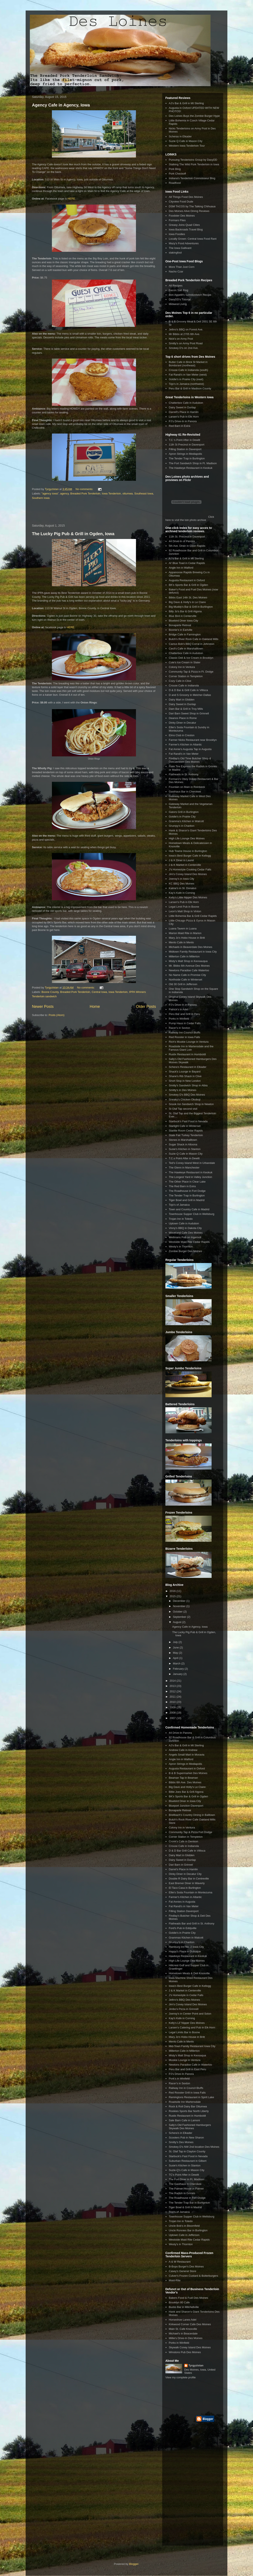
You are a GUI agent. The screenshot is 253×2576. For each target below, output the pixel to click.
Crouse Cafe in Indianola (184, 685)
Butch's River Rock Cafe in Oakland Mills (193, 639)
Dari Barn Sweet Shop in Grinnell (189, 713)
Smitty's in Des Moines (182, 1090)
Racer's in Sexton (179, 1027)
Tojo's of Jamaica (179, 1204)
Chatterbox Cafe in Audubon (186, 653)
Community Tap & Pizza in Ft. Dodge (191, 671)
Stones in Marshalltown (183, 1139)
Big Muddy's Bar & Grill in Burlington (191, 606)
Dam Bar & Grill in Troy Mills (186, 708)
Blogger (133, 2563)
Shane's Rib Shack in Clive (185, 1076)
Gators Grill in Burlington (184, 812)
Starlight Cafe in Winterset (184, 1126)
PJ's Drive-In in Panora (183, 1004)
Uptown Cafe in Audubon (184, 1223)
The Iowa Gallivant (180, 248)
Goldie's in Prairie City (182, 816)
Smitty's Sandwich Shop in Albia (188, 1085)
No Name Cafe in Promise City (187, 975)
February (179, 1668)
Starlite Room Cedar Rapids (186, 1130)
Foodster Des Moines (182, 215)
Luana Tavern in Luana (182, 928)
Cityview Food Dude (181, 201)
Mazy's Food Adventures (184, 243)
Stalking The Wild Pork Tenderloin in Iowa (194, 164)
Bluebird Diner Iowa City (183, 620)
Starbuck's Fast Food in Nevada (188, 1121)
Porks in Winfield (179, 1018)
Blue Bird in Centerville (182, 616)
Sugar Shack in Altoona (183, 1144)
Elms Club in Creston (181, 735)
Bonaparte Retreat (180, 625)
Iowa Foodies (177, 234)
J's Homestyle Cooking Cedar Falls (190, 869)
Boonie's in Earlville (180, 629)
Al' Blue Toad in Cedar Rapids (187, 563)
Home (95, 1006)
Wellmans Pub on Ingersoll (185, 1237)
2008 (173, 1712)
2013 (173, 1686)
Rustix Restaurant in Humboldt (187, 1054)
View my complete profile (180, 2377)
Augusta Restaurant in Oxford (187, 580)
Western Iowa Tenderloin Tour (187, 145)
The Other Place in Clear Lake (187, 1181)
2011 (173, 1696)
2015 (173, 1596)
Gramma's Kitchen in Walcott (186, 821)
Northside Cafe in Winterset (185, 979)
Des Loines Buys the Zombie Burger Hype (194, 115)
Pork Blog (175, 169)
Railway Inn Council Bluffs (184, 1032)
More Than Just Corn (181, 266)
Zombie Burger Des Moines (185, 1251)
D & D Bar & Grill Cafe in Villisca (188, 690)
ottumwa (128, 493)
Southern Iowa (41, 497)
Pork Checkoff (177, 173)
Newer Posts (43, 1006)
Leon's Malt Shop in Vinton (185, 911)
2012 (173, 1691)
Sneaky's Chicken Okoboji (184, 1099)
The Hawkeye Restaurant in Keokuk (190, 1172)
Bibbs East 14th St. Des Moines (188, 597)
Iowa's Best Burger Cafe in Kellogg (190, 855)
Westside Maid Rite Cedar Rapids (189, 1241)
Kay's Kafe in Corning (182, 892)
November (179, 1606)
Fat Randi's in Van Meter (184, 753)
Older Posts (146, 1006)
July (176, 1642)
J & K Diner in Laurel (181, 860)
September (180, 1616)
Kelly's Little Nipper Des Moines (188, 897)
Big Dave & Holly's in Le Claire (187, 602)
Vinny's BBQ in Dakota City (185, 1228)
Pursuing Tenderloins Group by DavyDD (193, 159)
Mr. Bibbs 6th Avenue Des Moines (189, 965)
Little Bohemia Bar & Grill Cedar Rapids (193, 915)
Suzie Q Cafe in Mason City (185, 141)
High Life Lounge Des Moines (187, 838)
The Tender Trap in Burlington (187, 1195)
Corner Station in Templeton (186, 676)
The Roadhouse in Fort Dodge (187, 1190)
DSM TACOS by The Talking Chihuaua (192, 206)
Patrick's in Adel (178, 1009)
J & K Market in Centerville (185, 864)
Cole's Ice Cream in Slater (184, 662)
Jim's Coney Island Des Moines (188, 874)
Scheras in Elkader (180, 136)
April (176, 1658)
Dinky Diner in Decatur (182, 722)
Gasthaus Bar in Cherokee (185, 791)
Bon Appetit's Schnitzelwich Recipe (190, 294)
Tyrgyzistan (195, 2365)
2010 (173, 1701)
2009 (173, 1707)
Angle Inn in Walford (181, 567)
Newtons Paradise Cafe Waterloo (189, 970)
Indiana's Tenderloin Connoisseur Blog (192, 178)
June (176, 1647)
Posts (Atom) (57, 1015)
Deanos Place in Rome (183, 718)
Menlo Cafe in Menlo (181, 942)
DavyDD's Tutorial (180, 299)
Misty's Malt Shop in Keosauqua (188, 961)
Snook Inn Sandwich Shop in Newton (191, 1104)
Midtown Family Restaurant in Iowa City (193, 951)
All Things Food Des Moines (186, 196)
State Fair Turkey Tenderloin (186, 1135)
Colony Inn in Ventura (182, 667)
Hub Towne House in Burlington (188, 851)
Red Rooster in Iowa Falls (184, 1037)
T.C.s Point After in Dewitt (184, 1158)
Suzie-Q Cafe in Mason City (185, 1153)
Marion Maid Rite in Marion (185, 933)
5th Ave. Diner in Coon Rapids (187, 545)
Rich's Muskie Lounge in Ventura (188, 1041)
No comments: (85, 489)
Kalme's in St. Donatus (182, 888)
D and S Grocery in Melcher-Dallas (190, 695)
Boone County (50, 992)
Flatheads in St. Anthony (183, 774)
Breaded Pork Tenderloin (85, 493)
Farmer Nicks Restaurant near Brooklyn (193, 739)
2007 (173, 1718)
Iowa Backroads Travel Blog (186, 229)
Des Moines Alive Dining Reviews (189, 211)
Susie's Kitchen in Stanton (184, 1149)
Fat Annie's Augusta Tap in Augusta (190, 749)
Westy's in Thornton (181, 1246)
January (178, 1674)
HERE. (71, 627)
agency (64, 493)
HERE (71, 198)
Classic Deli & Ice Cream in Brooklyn (191, 657)
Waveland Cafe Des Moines (186, 1232)
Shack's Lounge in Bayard (184, 1071)
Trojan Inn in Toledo (180, 1218)
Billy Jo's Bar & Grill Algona (185, 611)
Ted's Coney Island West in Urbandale (192, 1162)
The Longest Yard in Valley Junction (190, 1177)
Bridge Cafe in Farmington (185, 634)
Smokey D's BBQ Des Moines (187, 1094)
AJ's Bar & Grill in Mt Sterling (186, 103)
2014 (173, 1680)
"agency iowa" (50, 493)
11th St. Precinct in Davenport (187, 536)
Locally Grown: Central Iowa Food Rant (192, 238)
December (179, 1600)
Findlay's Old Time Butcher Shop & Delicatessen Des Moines (190, 760)
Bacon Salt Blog (178, 290)
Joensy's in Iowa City (181, 878)
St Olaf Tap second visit (183, 1108)
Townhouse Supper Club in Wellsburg (191, 1214)
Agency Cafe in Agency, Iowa (61, 105)
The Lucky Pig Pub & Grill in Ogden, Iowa (73, 533)
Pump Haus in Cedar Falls (185, 1023)
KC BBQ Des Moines (181, 883)
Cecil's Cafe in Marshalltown (186, 648)
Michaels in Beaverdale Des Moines (190, 947)
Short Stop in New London (185, 1080)
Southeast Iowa (143, 493)
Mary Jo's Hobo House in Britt (187, 937)
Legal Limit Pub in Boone (184, 906)
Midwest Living (178, 304)
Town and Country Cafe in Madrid (189, 1209)
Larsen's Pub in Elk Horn (184, 902)
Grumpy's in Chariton (181, 825)
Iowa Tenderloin (111, 493)
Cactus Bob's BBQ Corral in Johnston (191, 643)
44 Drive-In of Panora (182, 541)
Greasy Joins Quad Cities (184, 224)
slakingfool (175, 252)
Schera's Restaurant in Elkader (187, 1067)
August (177, 1622)
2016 (173, 1591)
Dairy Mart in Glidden (181, 699)
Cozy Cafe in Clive (180, 680)
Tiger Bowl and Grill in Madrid (186, 1200)
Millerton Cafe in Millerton (184, 956)
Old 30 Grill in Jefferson (183, 984)
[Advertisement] (94, 512)
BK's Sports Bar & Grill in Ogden (188, 584)
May (176, 1652)
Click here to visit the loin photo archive (189, 518)
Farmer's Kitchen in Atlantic (185, 744)
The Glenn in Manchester (184, 1167)
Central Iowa (99, 992)
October (178, 1611)
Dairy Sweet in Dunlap (182, 704)
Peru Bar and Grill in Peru (184, 1014)
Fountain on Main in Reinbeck (187, 787)
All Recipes (175, 285)
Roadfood (175, 182)
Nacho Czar (176, 271)
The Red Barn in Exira (182, 1186)
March (177, 1663)
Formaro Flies (177, 220)
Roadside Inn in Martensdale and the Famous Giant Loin (191, 1048)
